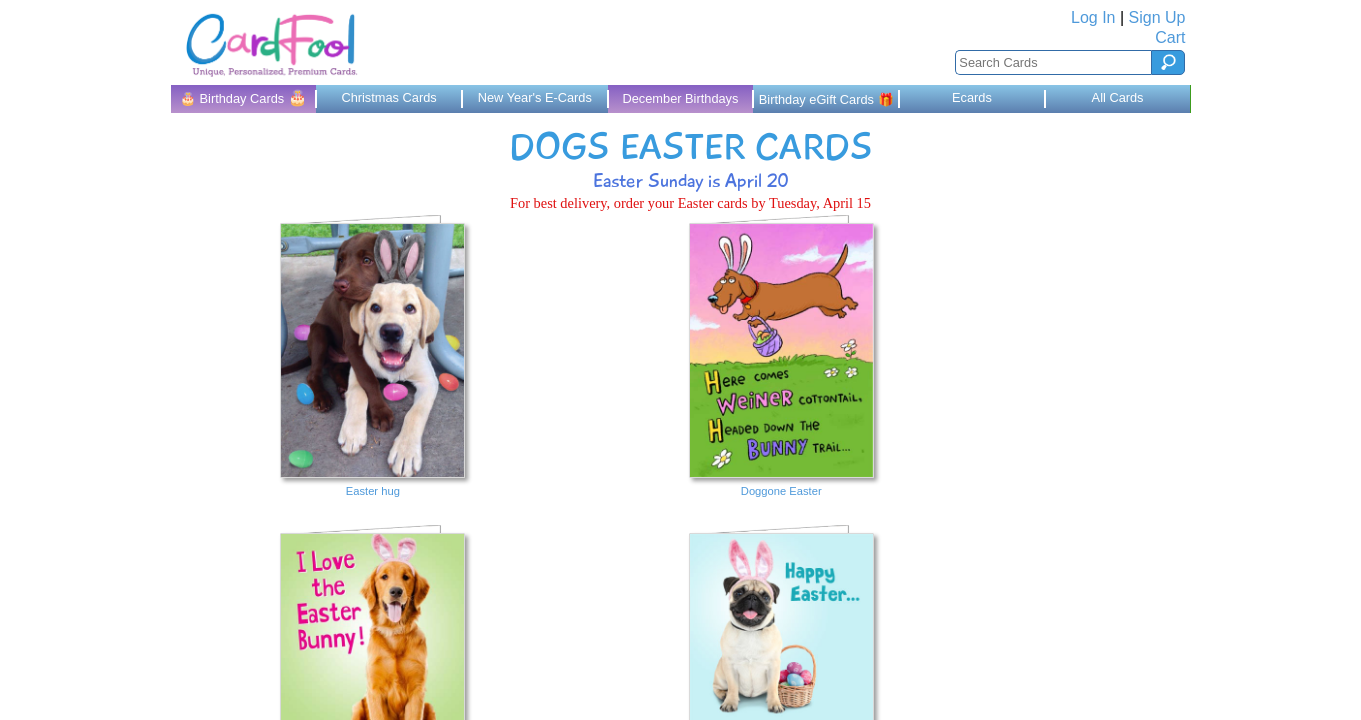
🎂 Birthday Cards (243, 97)
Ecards (972, 97)
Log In (1093, 17)
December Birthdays (680, 98)
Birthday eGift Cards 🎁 (826, 99)
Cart (1170, 37)
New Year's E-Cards (535, 97)
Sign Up (1157, 17)
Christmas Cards (388, 97)
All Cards (1118, 97)
